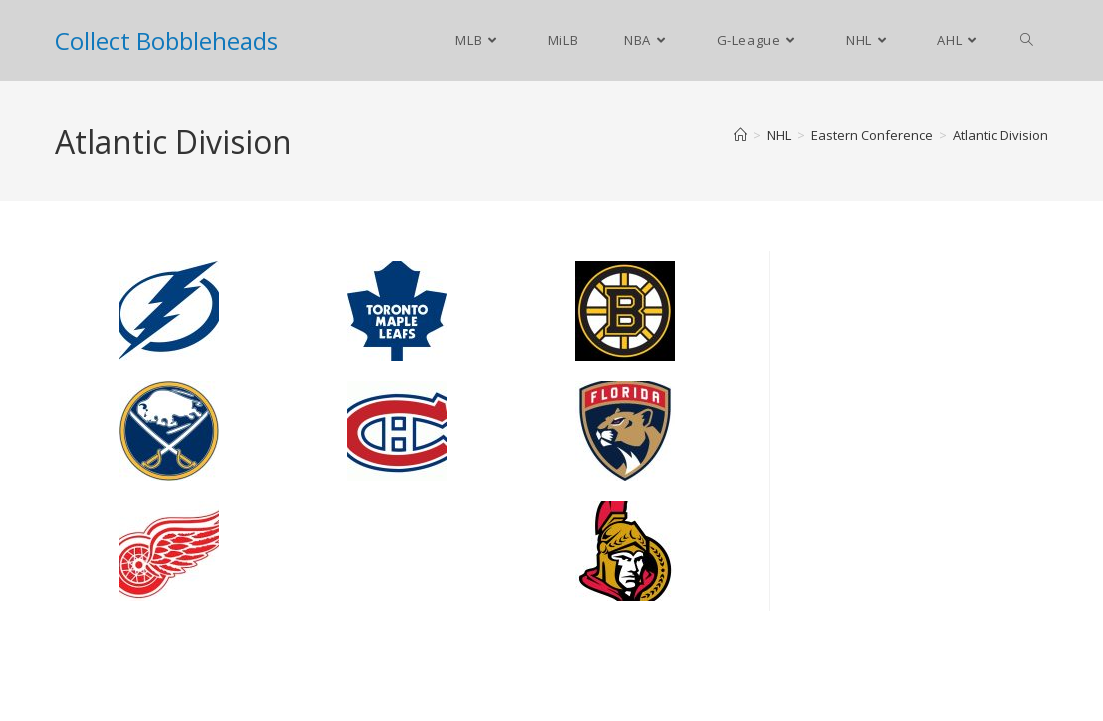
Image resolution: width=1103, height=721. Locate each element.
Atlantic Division (1000, 135)
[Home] (740, 135)
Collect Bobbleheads (166, 40)
